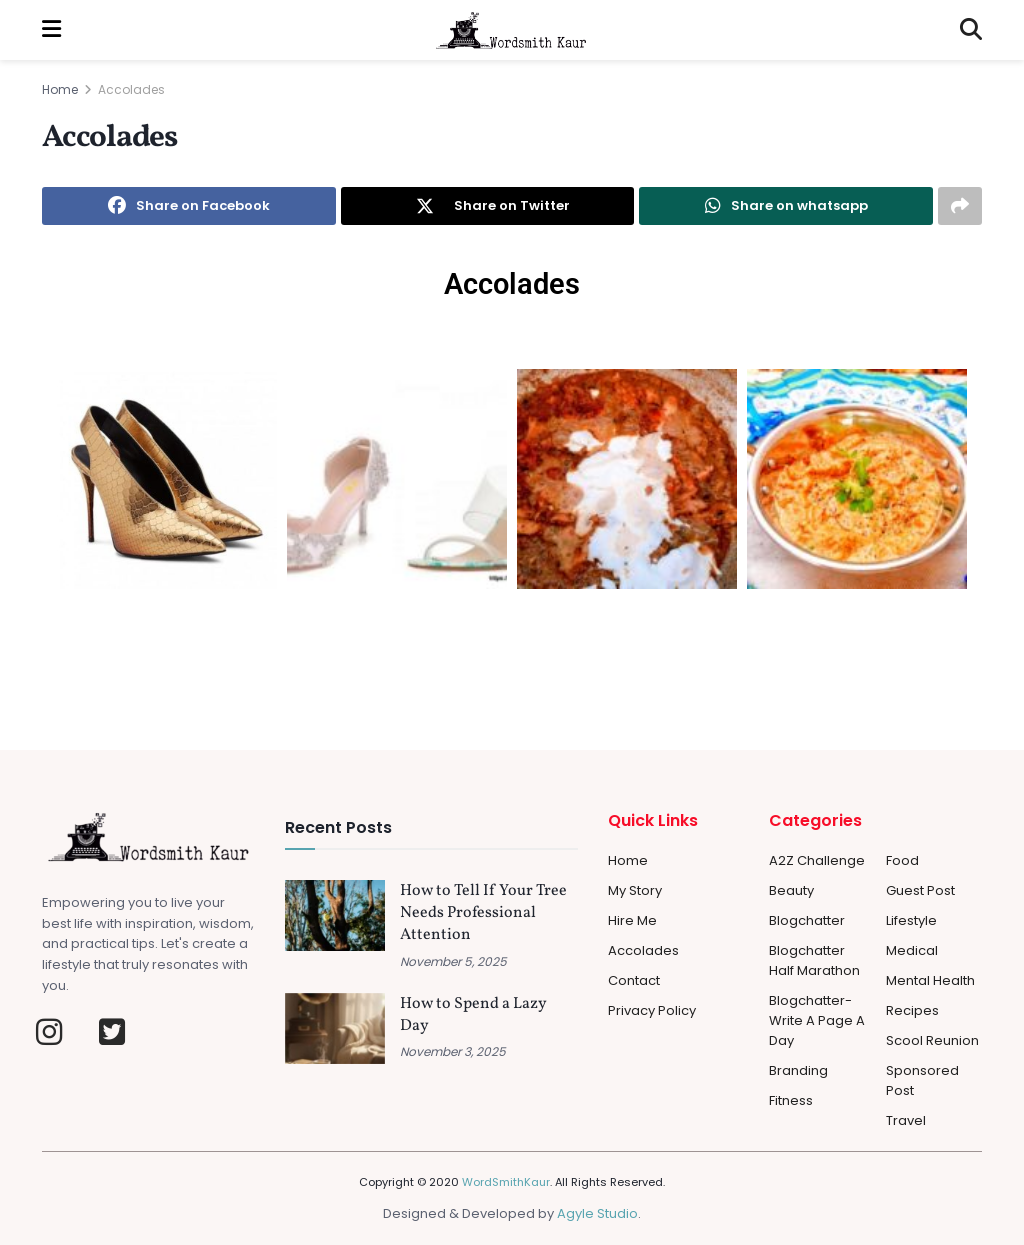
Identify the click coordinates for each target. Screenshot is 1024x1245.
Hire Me (632, 920)
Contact (634, 980)
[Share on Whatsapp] (786, 206)
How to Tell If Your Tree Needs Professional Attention (483, 913)
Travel (906, 1120)
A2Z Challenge (817, 860)
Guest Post (920, 890)
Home (60, 89)
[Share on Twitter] (488, 206)
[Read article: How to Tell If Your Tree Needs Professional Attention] (335, 916)
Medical (912, 950)
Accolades (131, 89)
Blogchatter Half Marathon (814, 960)
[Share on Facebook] (189, 206)
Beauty (791, 890)
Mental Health (930, 980)
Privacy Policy (652, 1010)
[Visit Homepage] (511, 30)
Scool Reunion (932, 1040)
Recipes (912, 1010)
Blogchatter (807, 920)
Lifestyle (911, 920)
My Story (635, 890)
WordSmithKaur (506, 1182)
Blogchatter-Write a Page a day (817, 1020)
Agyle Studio (597, 1213)
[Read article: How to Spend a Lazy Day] (335, 1029)
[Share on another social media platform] (960, 206)
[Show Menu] (51, 30)
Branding (798, 1070)
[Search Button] (971, 30)
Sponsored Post (922, 1080)
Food (902, 860)
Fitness (791, 1100)
